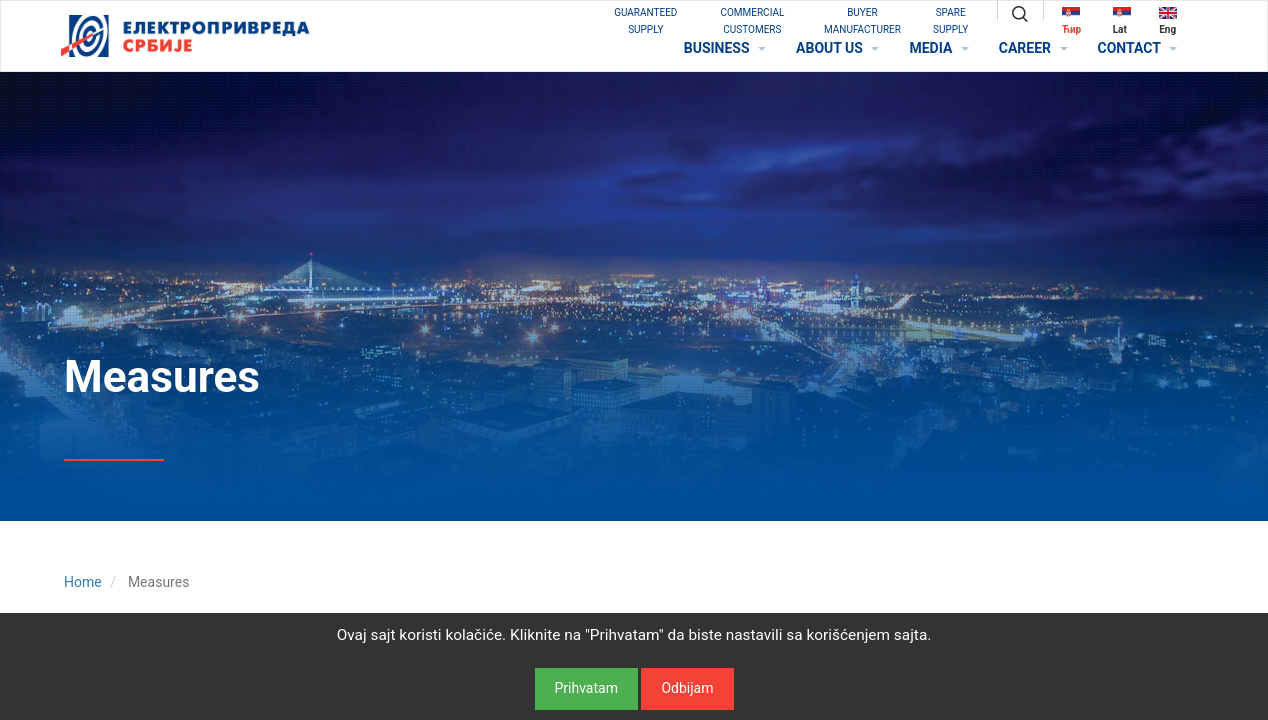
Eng (1168, 20)
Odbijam (687, 688)
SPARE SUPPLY (950, 21)
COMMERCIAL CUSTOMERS (752, 21)
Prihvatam (586, 688)
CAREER (1033, 48)
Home (83, 582)
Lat (1122, 20)
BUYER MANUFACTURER (862, 21)
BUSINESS (725, 48)
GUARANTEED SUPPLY (645, 21)
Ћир (1071, 20)
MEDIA (938, 48)
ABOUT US (837, 48)
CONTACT (1137, 48)
